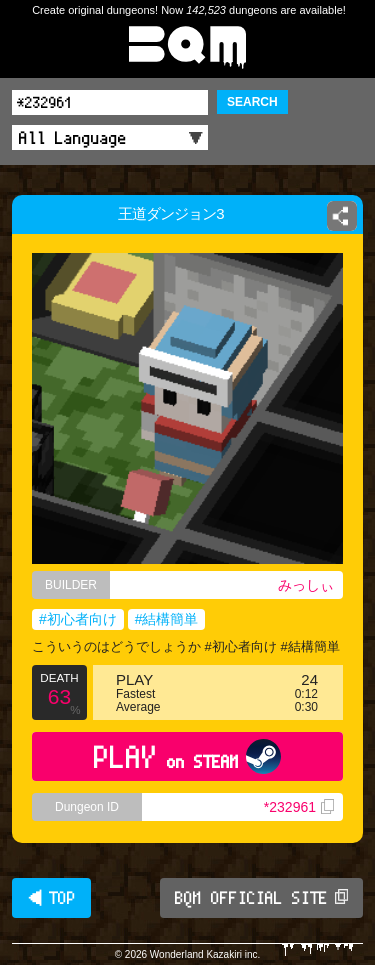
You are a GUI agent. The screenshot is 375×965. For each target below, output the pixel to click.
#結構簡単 (167, 619)
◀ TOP (51, 898)
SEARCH (252, 102)
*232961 (299, 807)
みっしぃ (306, 585)
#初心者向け (78, 619)
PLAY (187, 756)
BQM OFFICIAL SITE (261, 898)
